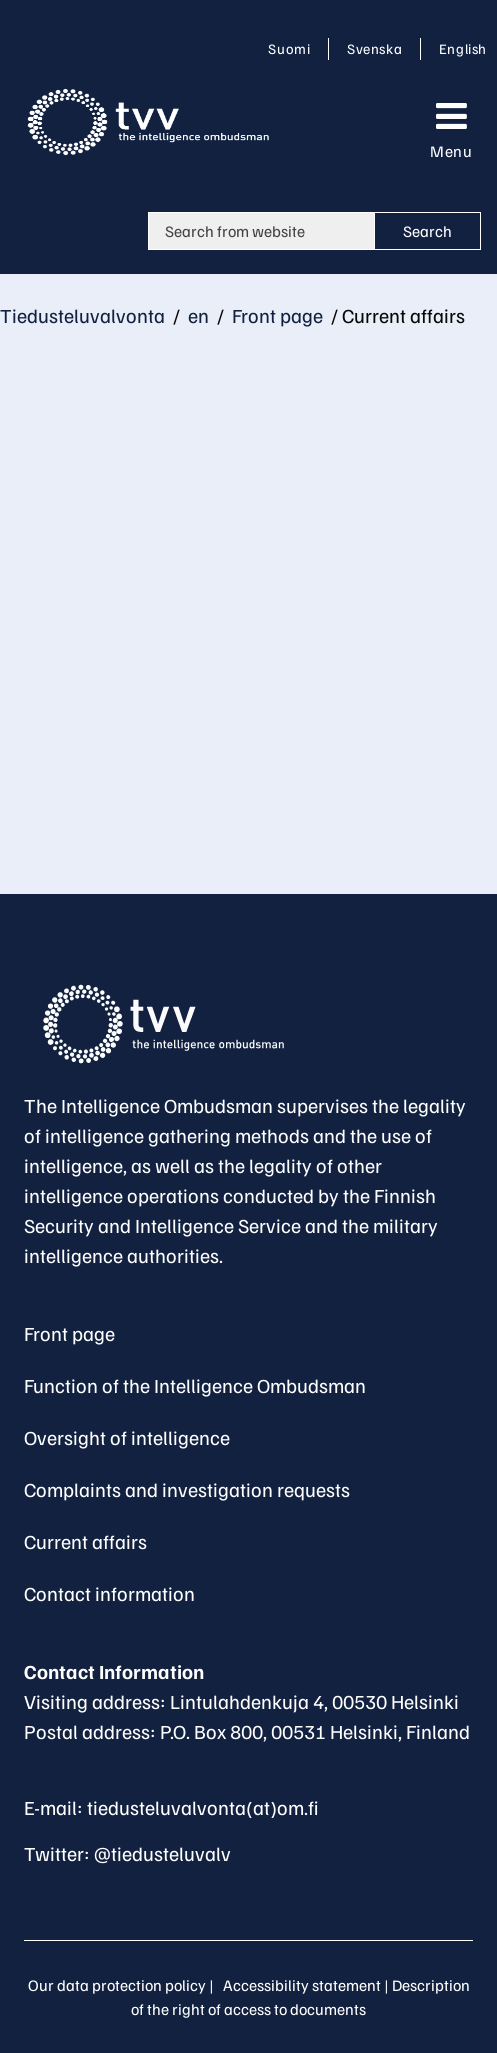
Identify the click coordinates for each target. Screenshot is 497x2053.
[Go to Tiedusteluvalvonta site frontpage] (166, 122)
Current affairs (85, 1541)
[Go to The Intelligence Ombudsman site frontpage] (174, 1024)
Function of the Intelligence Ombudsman (195, 1385)
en (196, 315)
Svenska (378, 48)
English (462, 48)
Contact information (109, 1593)
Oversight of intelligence (127, 1437)
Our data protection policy (117, 1985)
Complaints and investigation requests (187, 1489)
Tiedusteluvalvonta (82, 315)
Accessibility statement (302, 1985)
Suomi (293, 48)
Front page (275, 315)
